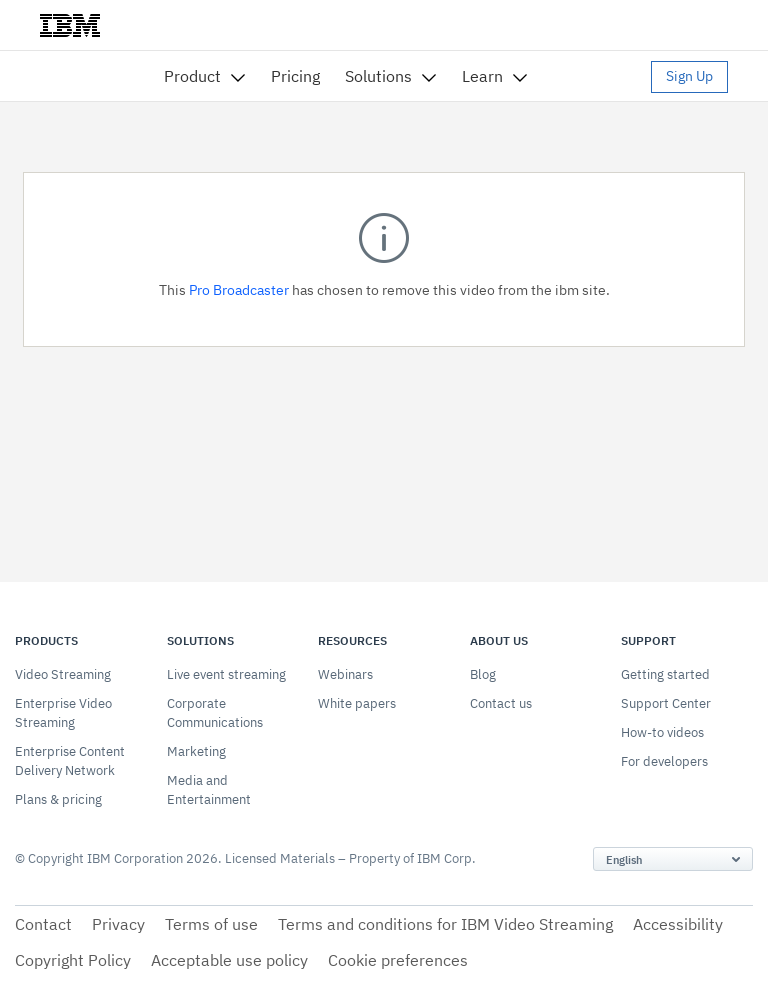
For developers (664, 761)
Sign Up (689, 76)
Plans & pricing (58, 799)
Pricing (295, 76)
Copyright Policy (73, 960)
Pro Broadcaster (239, 290)
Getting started (665, 674)
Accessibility (678, 924)
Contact (43, 924)
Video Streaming (63, 674)
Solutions (378, 76)
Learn (482, 76)
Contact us (501, 703)
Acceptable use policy (229, 960)
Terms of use (211, 924)
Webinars (345, 674)
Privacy (118, 924)
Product (192, 76)
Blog (483, 674)
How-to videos (662, 732)
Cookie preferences (398, 960)
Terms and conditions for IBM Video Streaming (445, 924)
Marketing (196, 751)
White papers (357, 703)
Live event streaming (226, 674)
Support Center (666, 703)
